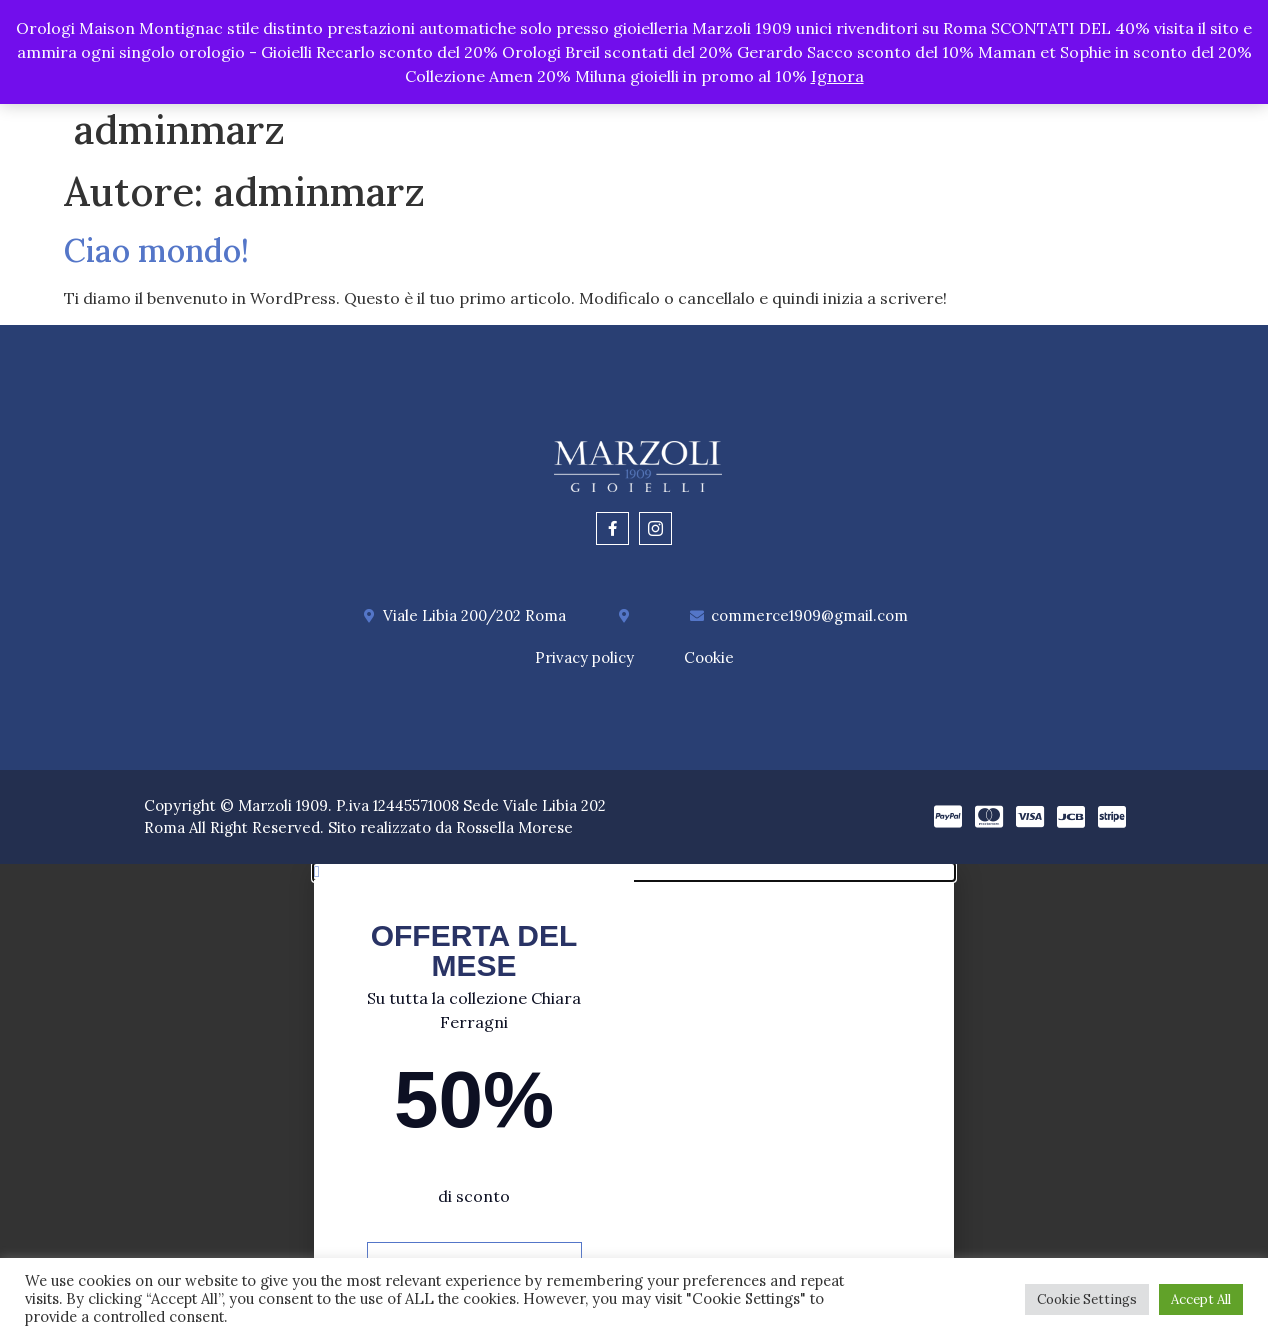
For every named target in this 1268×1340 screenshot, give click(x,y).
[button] (634, 872)
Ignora (837, 76)
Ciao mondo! (156, 250)
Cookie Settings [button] (1087, 1299)
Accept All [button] (1201, 1299)
